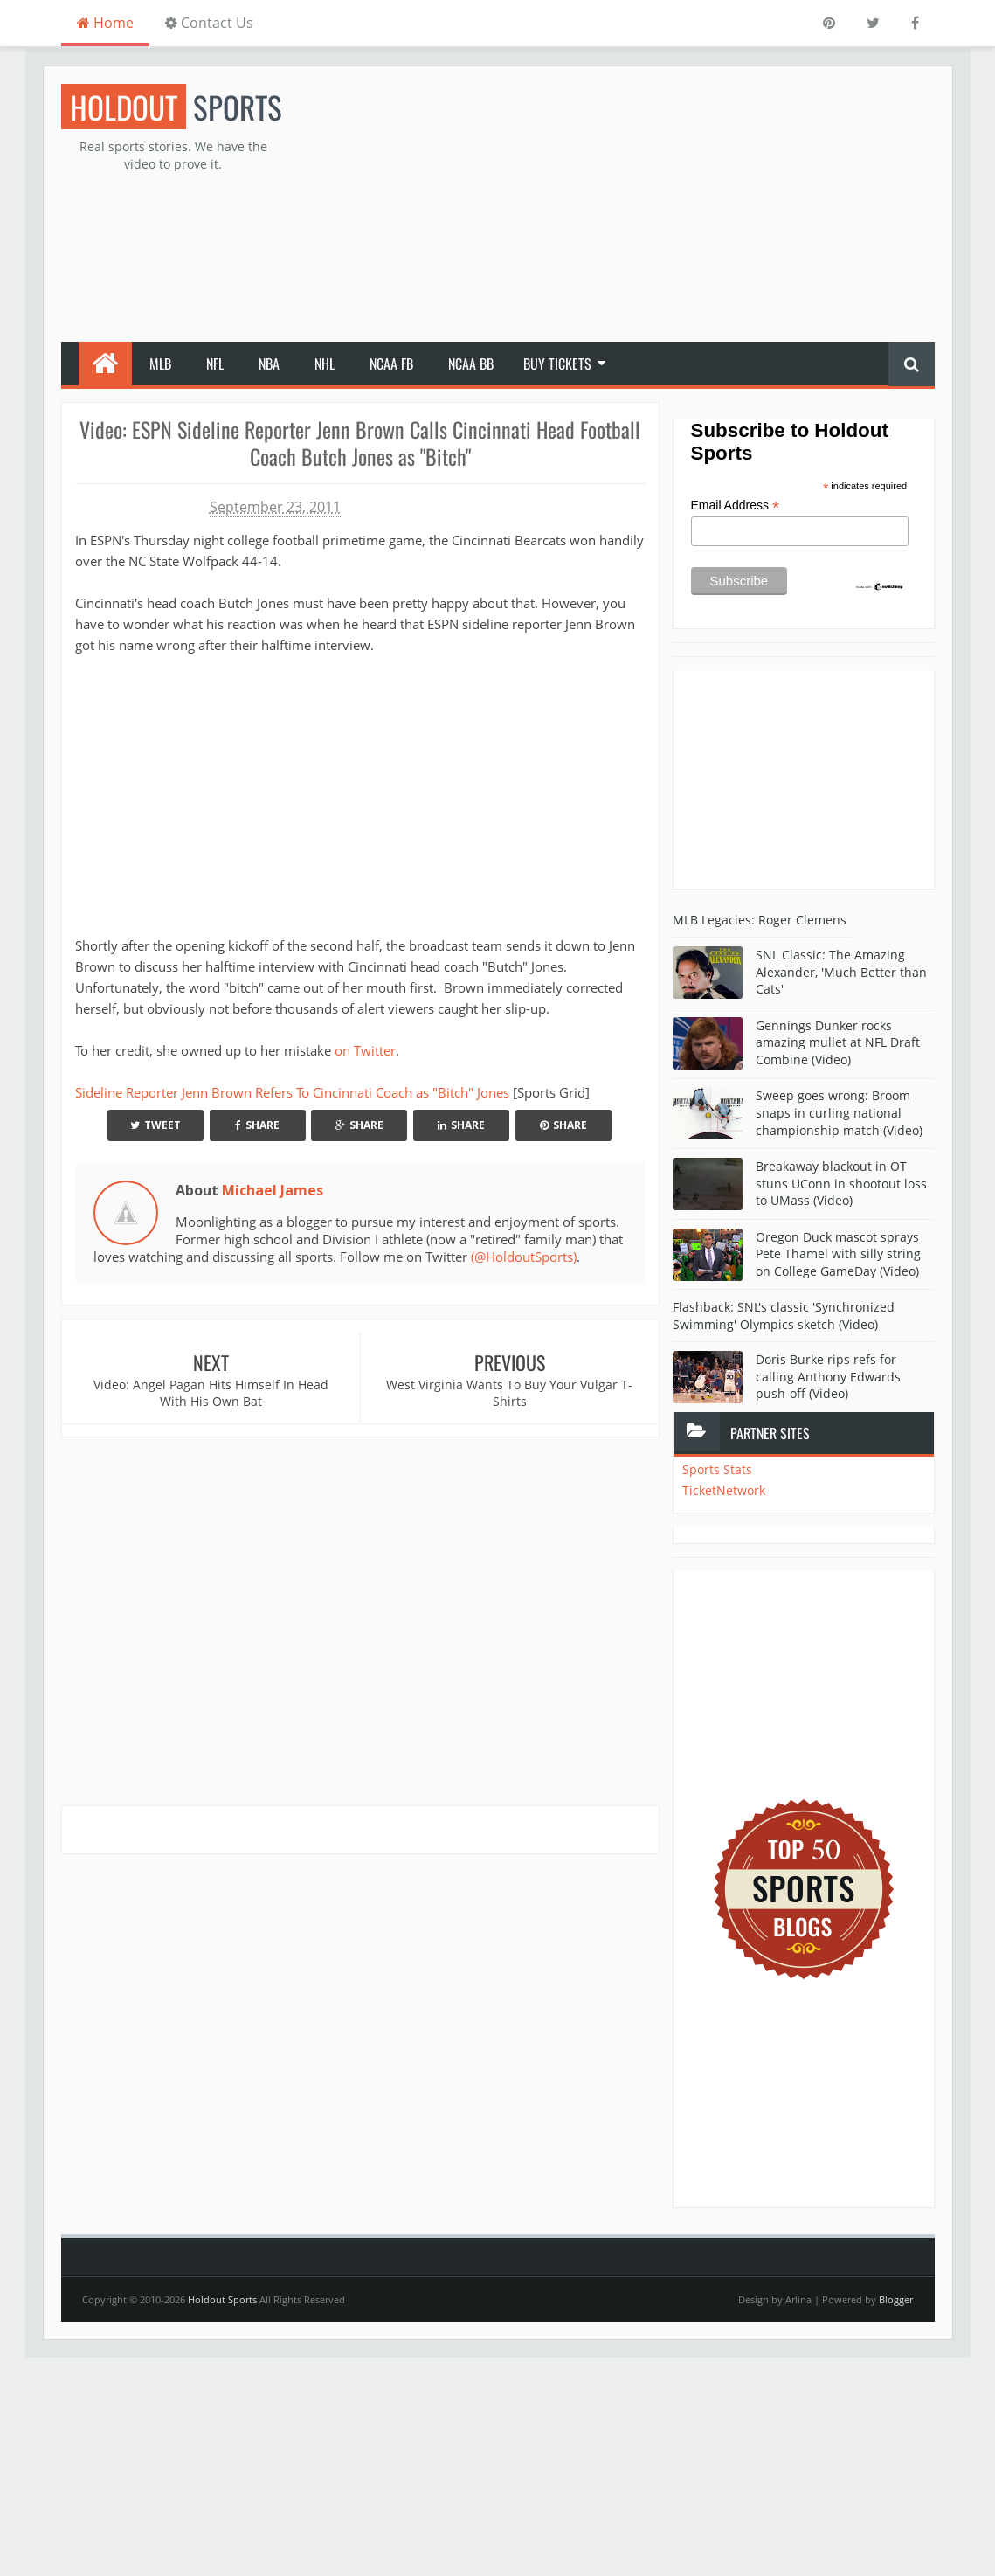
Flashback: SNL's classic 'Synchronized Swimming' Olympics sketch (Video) (784, 1315)
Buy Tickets (557, 363)
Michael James (272, 1190)
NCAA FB (391, 363)
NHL (324, 363)
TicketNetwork (723, 1490)
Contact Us (209, 22)
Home (105, 22)
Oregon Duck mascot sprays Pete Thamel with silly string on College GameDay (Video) (838, 1254)
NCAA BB (471, 363)
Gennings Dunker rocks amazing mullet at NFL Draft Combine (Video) (838, 1042)
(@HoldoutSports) (524, 1256)
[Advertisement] (617, 206)
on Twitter (365, 1050)
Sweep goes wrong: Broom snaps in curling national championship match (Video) (839, 1112)
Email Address (735, 505)
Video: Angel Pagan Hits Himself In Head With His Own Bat (210, 1393)
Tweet (155, 1125)
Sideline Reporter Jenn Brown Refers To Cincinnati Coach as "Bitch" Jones (292, 1092)
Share (257, 1125)
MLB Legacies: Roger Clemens (759, 919)
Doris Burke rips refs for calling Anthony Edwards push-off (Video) (828, 1376)
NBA (269, 363)
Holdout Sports (222, 2299)
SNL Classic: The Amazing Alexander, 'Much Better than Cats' (841, 971)
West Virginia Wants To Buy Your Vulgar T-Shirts (509, 1393)
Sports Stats (717, 1469)
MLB (160, 363)
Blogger (896, 2299)
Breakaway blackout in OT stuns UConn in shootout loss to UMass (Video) (841, 1183)
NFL (215, 363)
